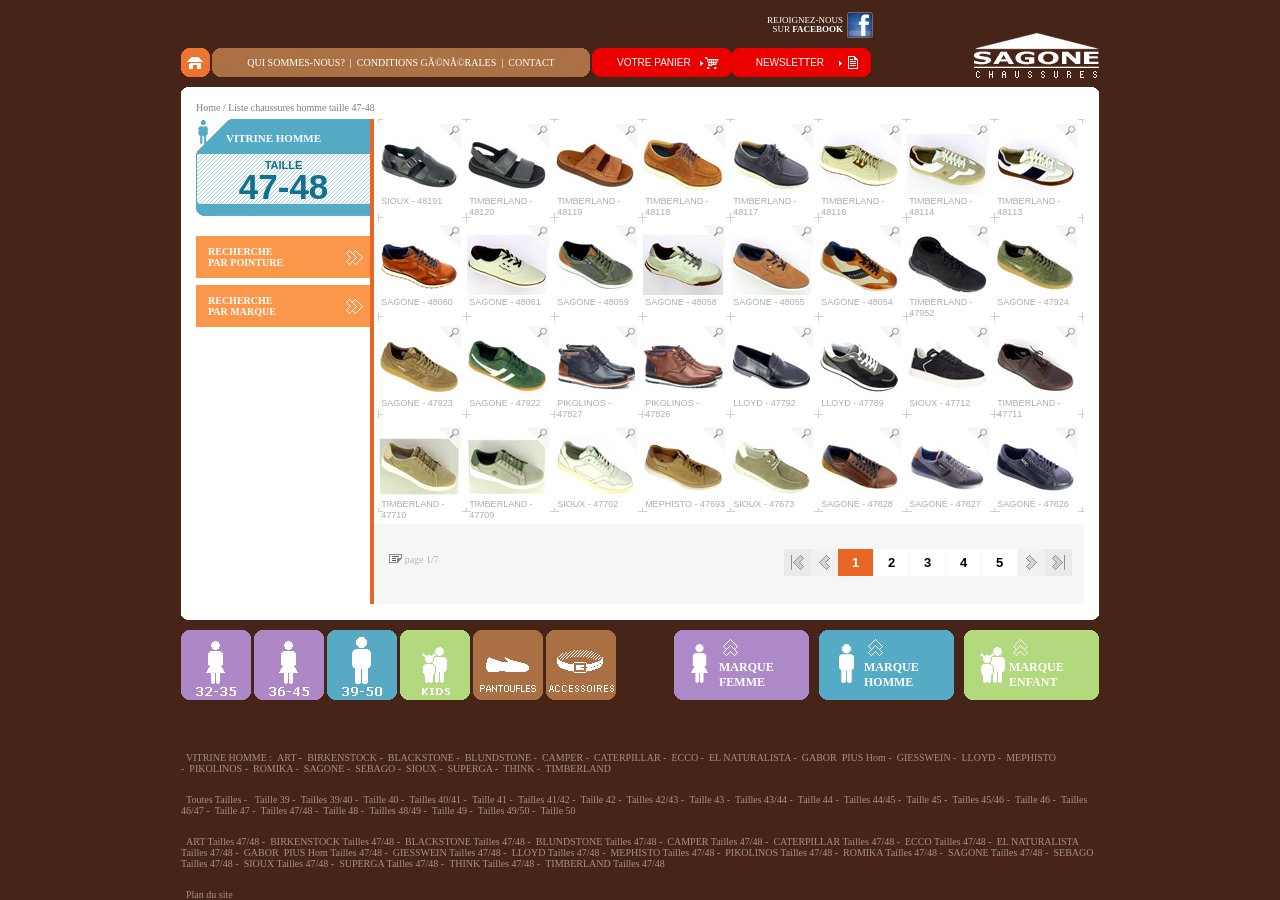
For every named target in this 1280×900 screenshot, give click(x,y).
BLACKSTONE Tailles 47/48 (465, 841)
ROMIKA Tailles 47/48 (890, 852)
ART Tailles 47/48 (222, 841)
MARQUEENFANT (1036, 674)
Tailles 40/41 (435, 799)
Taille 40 (380, 799)
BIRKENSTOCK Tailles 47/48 (332, 841)
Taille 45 (923, 799)
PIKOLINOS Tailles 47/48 (778, 852)
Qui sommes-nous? (296, 62)
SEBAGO (375, 768)
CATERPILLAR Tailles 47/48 (833, 841)
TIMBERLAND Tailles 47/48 (605, 863)
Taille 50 (557, 810)
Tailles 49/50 (504, 810)
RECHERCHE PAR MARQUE (242, 306)
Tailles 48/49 (395, 810)
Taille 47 (232, 810)
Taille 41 (489, 799)
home (196, 62)
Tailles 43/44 (761, 799)
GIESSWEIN (924, 757)
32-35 (216, 665)
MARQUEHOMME (891, 674)
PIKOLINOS (215, 768)
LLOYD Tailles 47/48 (556, 852)
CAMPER (562, 757)
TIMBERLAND (578, 768)
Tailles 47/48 (287, 810)
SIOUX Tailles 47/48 (286, 863)
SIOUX (421, 768)
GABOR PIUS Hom (844, 757)
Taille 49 (449, 810)
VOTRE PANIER (654, 62)
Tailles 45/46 (978, 799)
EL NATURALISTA (750, 757)
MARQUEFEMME (746, 674)
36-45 (289, 665)
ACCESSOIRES (581, 665)
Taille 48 (340, 810)
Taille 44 (815, 799)
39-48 (362, 665)
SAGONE (324, 768)
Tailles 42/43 (653, 799)
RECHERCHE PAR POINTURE (245, 257)
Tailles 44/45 (870, 799)
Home (208, 107)
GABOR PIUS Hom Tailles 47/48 (313, 852)
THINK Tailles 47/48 (491, 863)
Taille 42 (598, 799)
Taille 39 (272, 799)
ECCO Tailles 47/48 (945, 841)
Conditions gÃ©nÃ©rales (426, 62)
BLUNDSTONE (498, 757)
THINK (518, 768)
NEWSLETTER (790, 62)
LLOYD (978, 757)
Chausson (508, 665)
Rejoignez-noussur (805, 24)
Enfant (435, 665)
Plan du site (209, 894)
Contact (531, 62)
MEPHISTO (1031, 757)
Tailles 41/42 (544, 799)
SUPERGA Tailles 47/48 (388, 863)
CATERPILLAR (627, 757)
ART (286, 757)
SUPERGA (470, 768)
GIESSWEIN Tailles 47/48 (447, 852)
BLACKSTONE (421, 757)
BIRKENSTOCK (342, 757)
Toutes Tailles (213, 799)
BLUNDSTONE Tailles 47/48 (596, 841)
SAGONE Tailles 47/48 (995, 852)
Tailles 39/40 (327, 799)
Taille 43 (706, 799)
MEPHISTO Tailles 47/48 (662, 852)
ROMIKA (273, 768)
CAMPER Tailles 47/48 (714, 841)
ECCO (684, 757)
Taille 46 (1032, 799)
